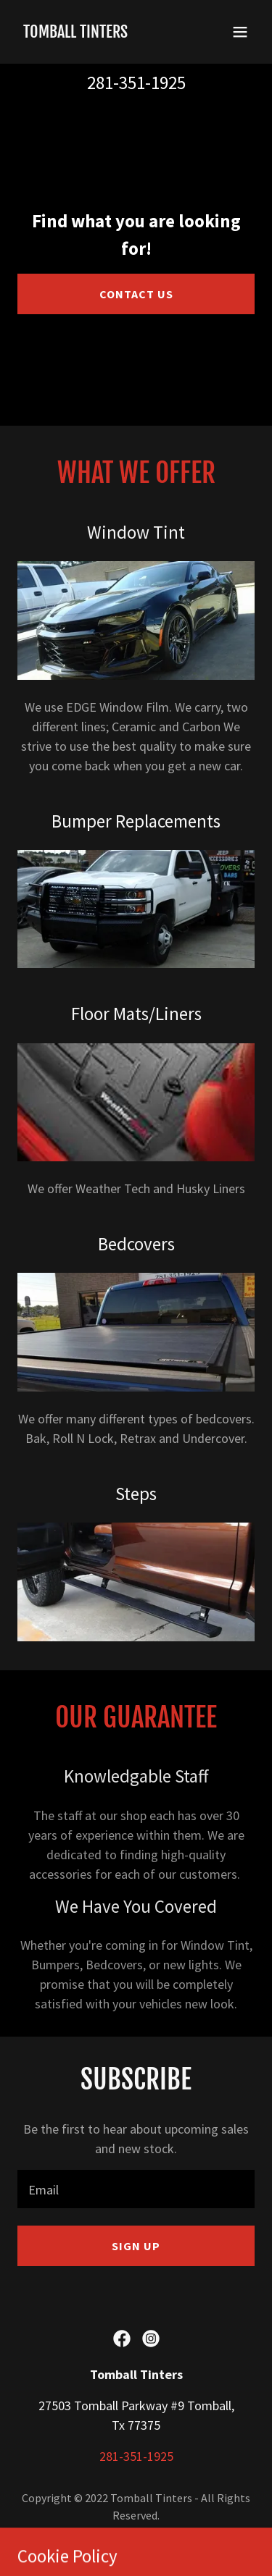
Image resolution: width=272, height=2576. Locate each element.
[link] (75, 33)
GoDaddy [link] (125, 2538)
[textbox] (136, 2189)
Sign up (136, 2246)
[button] (240, 31)
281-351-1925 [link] (136, 82)
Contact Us (136, 294)
